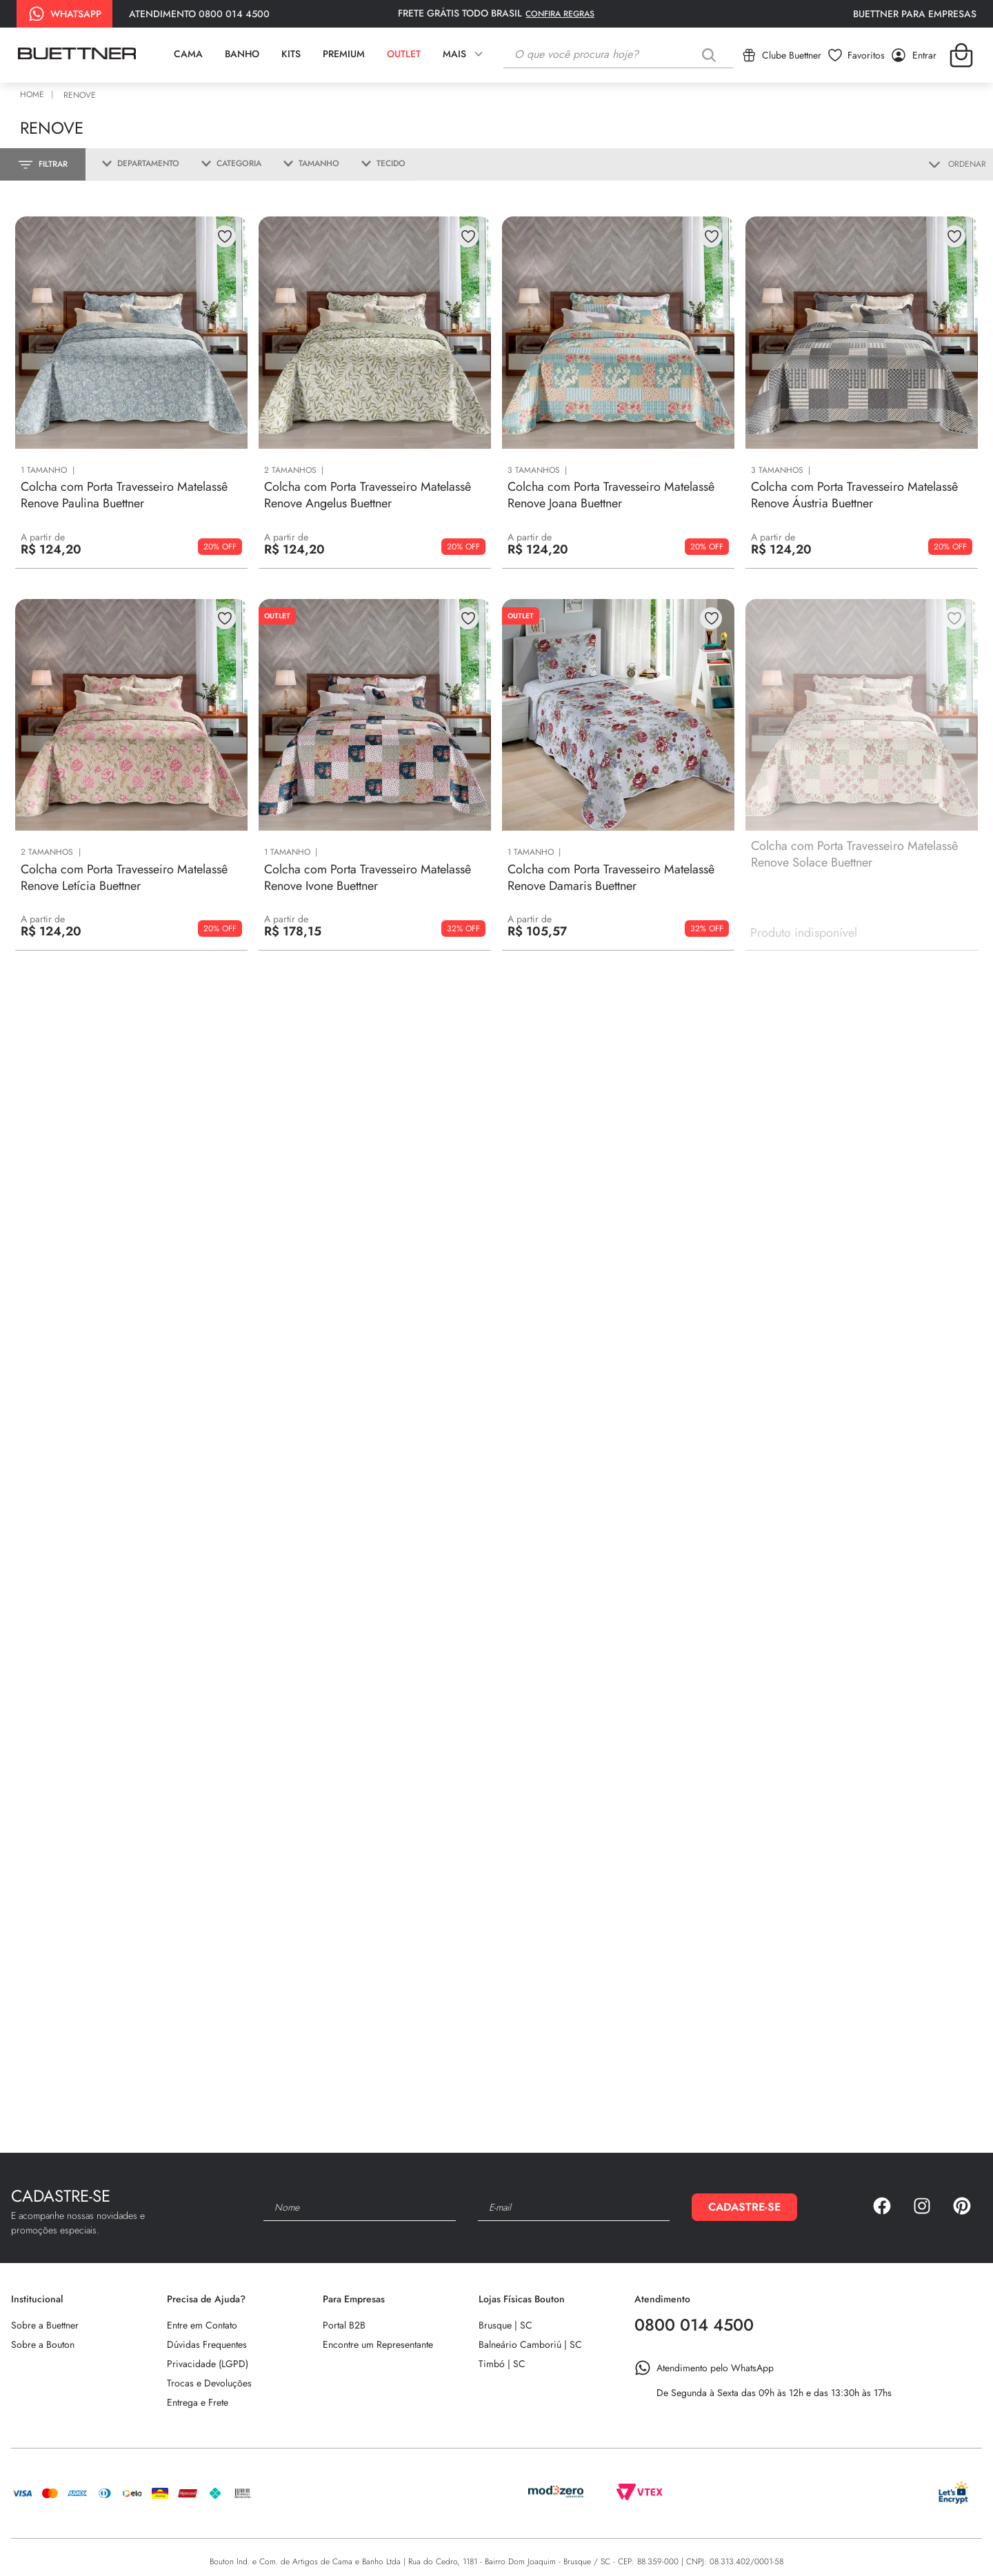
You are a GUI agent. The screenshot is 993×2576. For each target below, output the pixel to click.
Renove (79, 95)
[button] (135, 164)
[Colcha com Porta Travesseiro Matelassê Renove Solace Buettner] (861, 784)
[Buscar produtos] (711, 55)
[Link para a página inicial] (34, 95)
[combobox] (618, 55)
